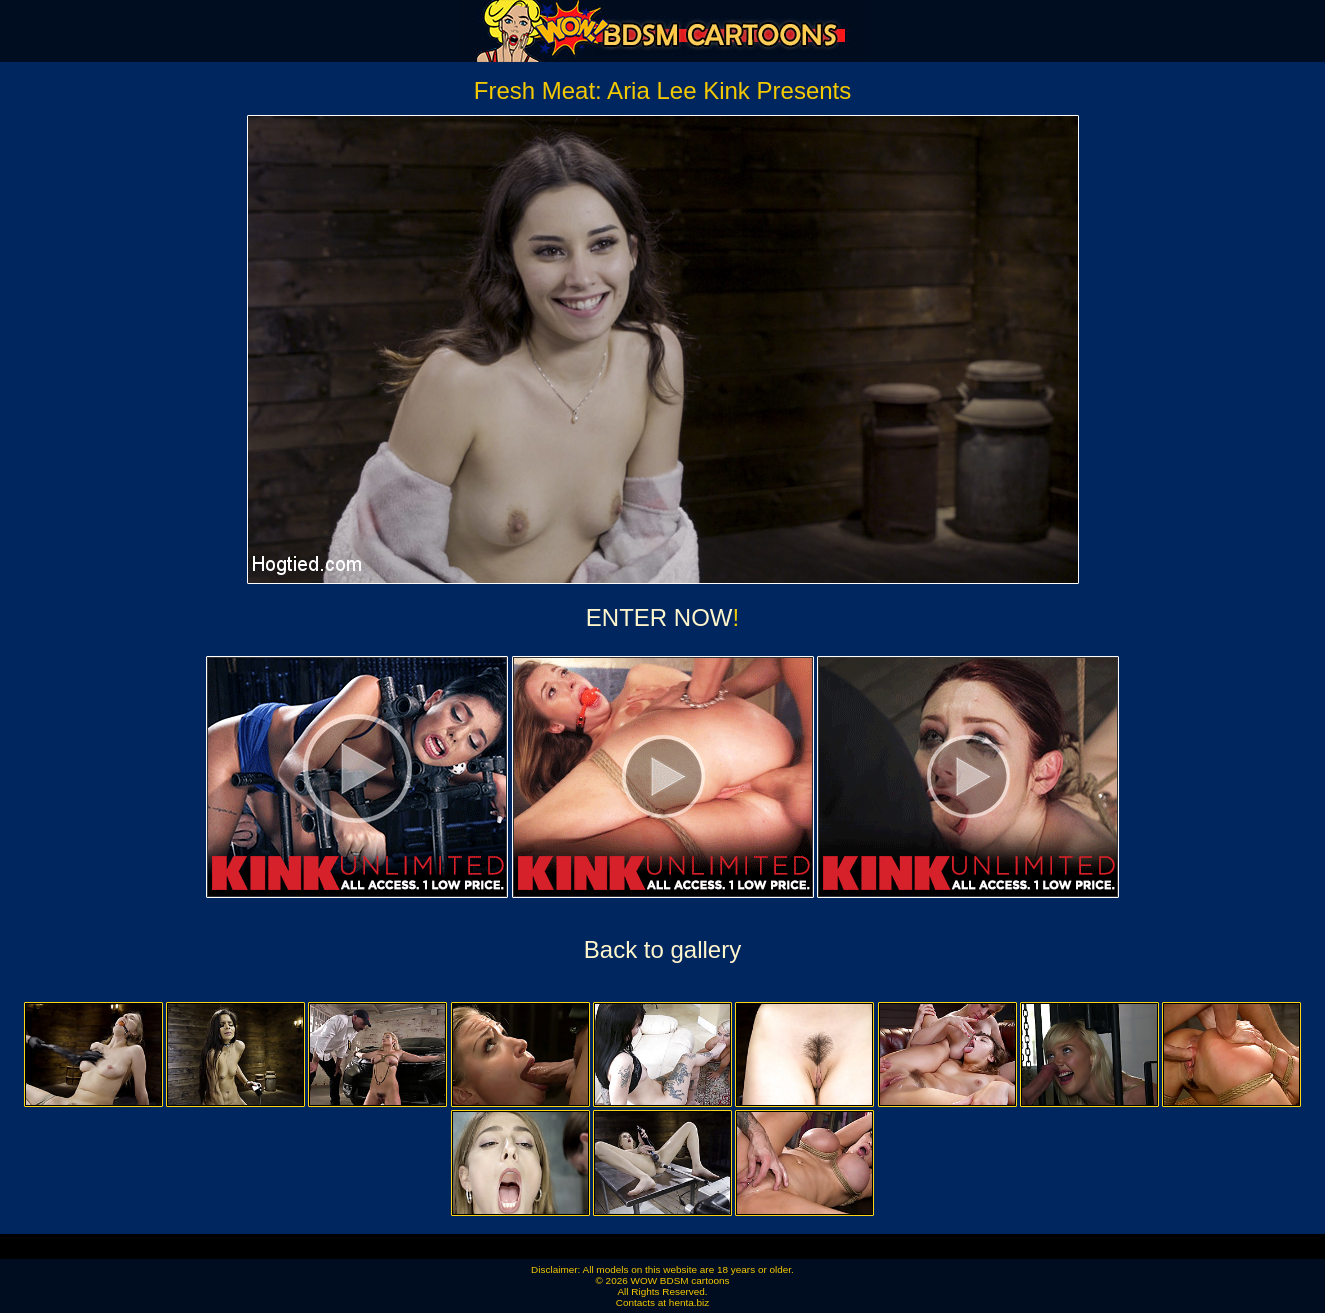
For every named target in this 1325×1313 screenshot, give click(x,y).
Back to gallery (662, 949)
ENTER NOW (659, 617)
